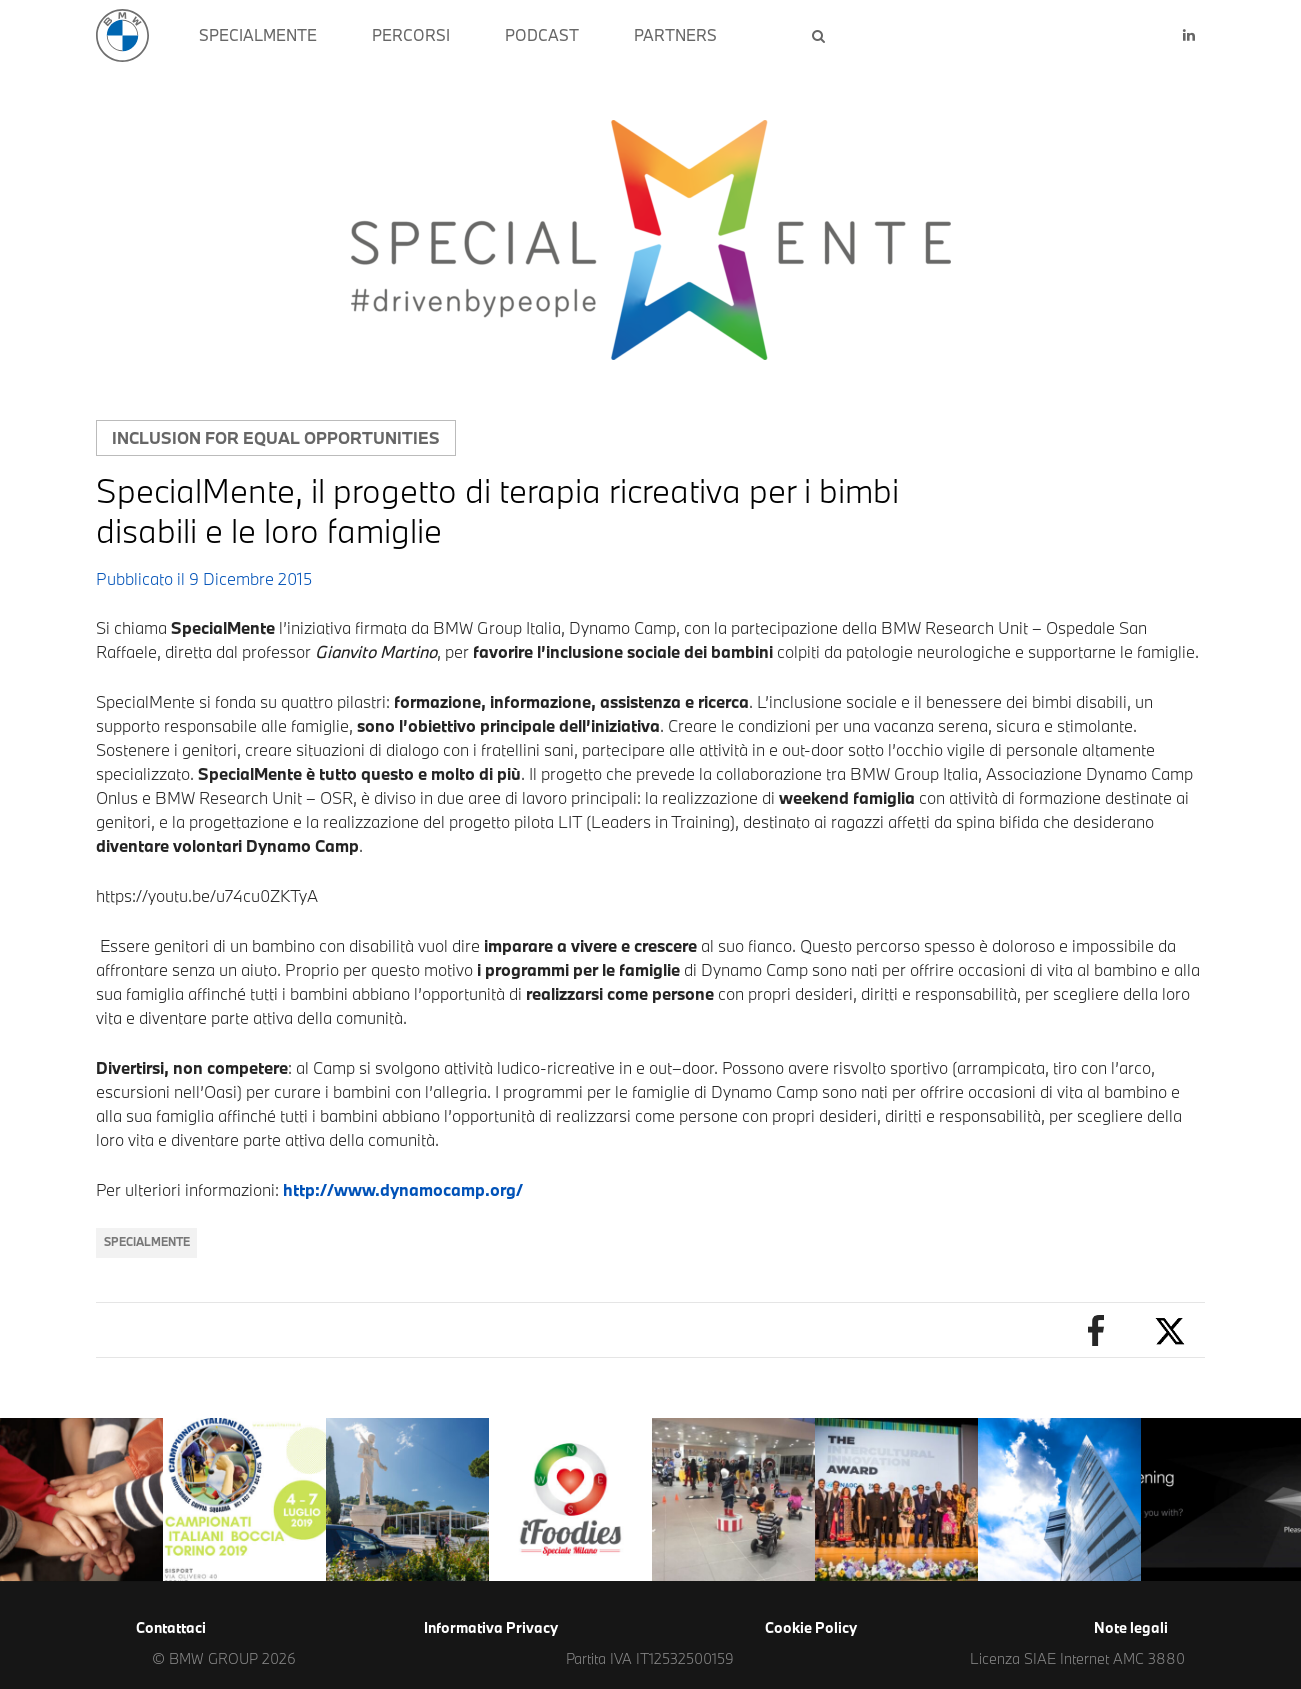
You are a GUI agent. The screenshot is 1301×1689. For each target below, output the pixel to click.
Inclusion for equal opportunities (276, 437)
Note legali (1131, 1627)
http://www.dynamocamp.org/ (403, 1189)
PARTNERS (675, 35)
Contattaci (171, 1627)
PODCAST (542, 35)
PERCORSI (411, 35)
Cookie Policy (811, 1627)
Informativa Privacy (491, 1627)
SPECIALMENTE (258, 35)
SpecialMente (147, 1241)
